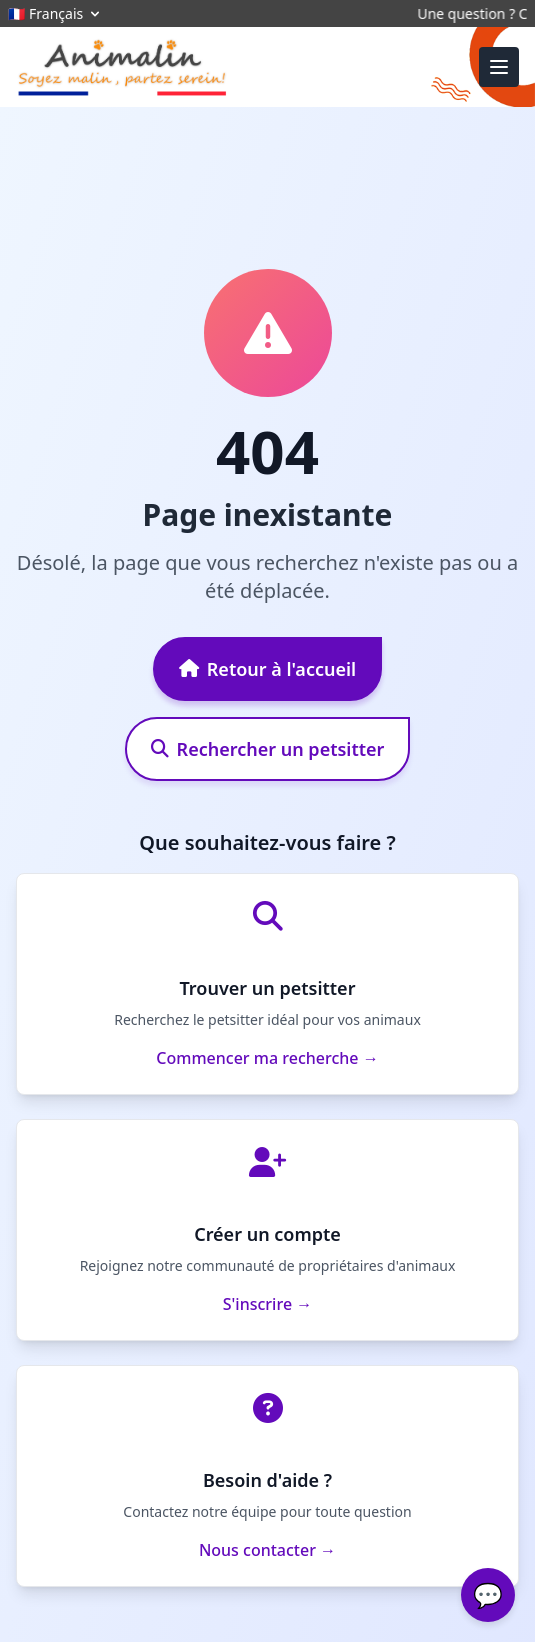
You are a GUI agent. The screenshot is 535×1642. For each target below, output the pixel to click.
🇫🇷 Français (55, 13)
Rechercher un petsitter (268, 749)
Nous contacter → (267, 1550)
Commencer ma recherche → (267, 1058)
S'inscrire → (267, 1304)
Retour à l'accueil (267, 669)
